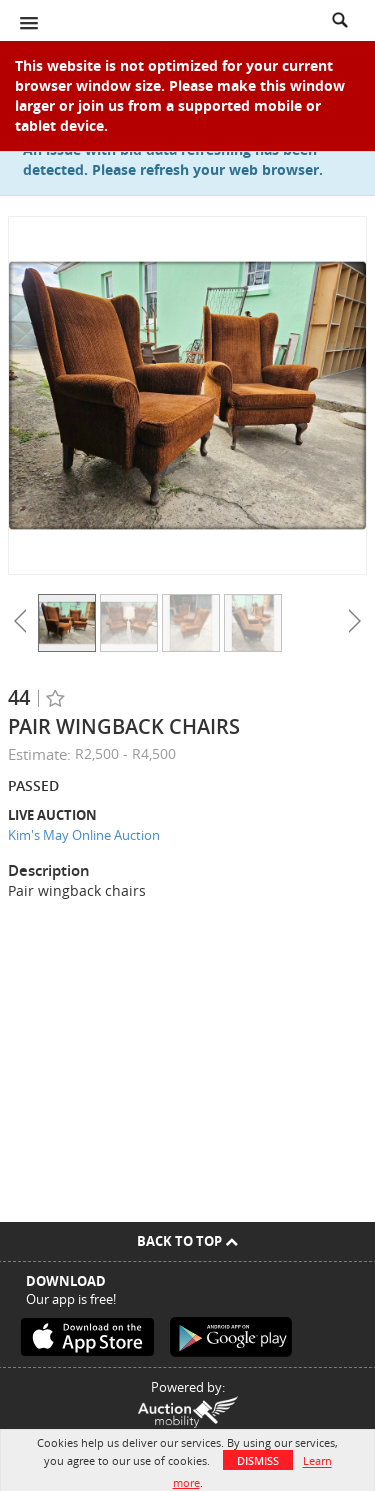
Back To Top (187, 1241)
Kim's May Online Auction (84, 835)
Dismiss (258, 1460)
